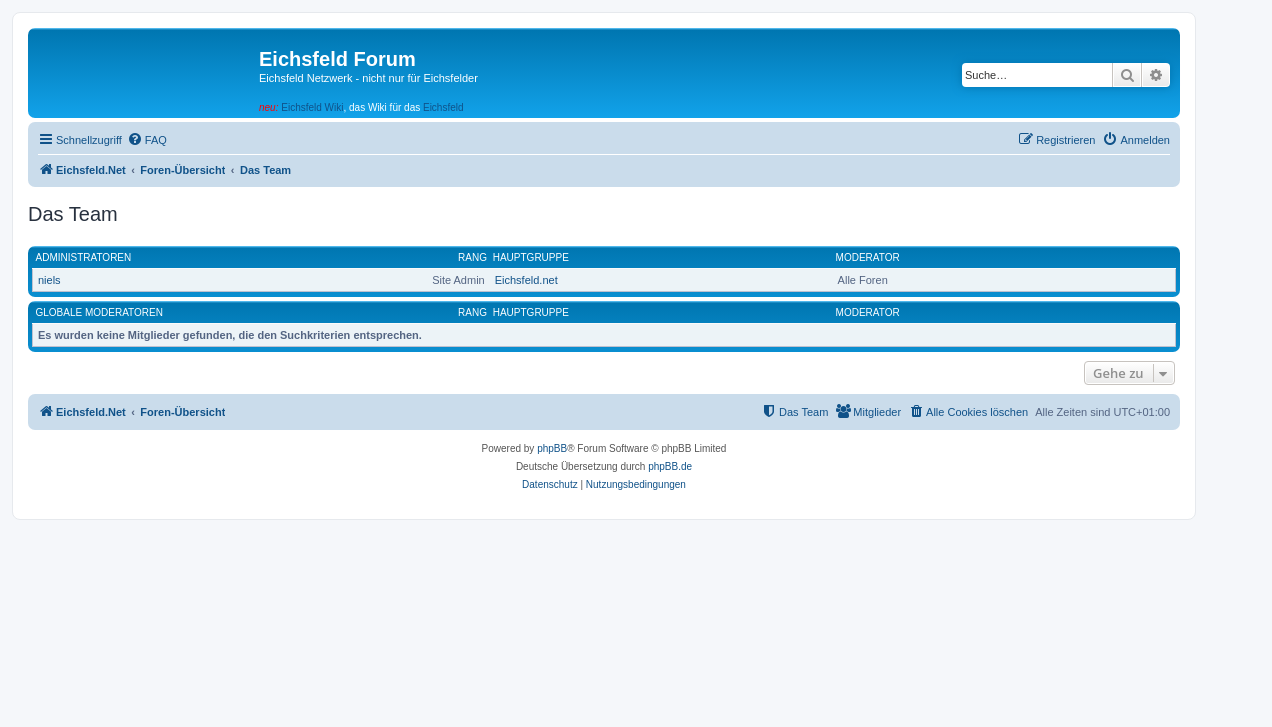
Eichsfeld (443, 107)
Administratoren (84, 257)
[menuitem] (147, 140)
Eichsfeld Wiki (312, 107)
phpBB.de (670, 466)
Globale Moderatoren (99, 312)
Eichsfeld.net (526, 280)
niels (49, 280)
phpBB (552, 448)
